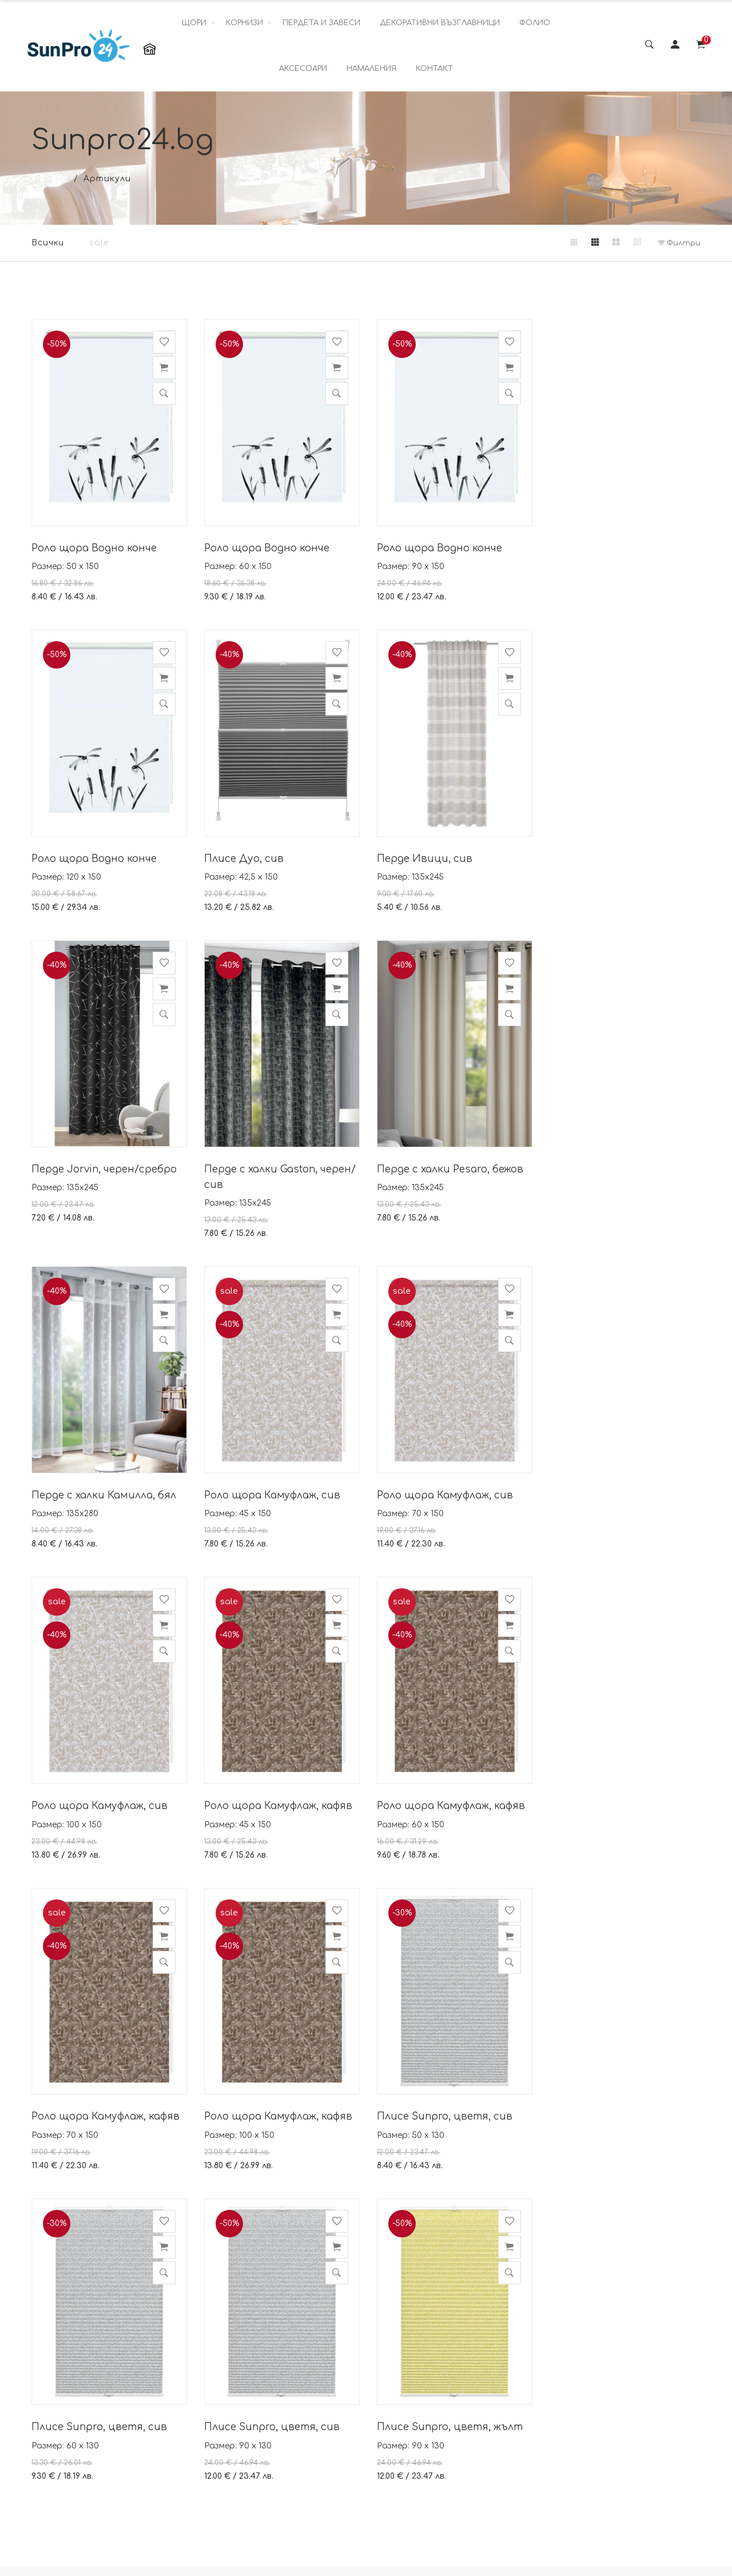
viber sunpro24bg (430, 2407)
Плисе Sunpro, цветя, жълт (104, 2107)
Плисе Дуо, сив (71, 855)
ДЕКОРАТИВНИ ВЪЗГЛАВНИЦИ (440, 23)
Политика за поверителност (308, 2403)
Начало (49, 178)
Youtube (540, 2388)
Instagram (544, 2363)
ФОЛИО (534, 23)
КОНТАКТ (434, 69)
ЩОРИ (194, 23)
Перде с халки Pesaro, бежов (104, 1180)
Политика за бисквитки (299, 2367)
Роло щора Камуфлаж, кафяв (277, 1489)
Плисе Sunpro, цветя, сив (271, 1799)
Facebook (544, 2337)
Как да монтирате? (316, 2459)
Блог (281, 2484)
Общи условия (303, 2338)
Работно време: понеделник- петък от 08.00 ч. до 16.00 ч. (437, 2469)
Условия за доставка (319, 2434)
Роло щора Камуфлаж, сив (443, 1180)
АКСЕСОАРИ (303, 69)
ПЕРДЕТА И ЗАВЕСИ (321, 23)
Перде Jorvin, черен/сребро (447, 855)
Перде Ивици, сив (251, 855)
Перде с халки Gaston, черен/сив (622, 863)
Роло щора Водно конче (94, 546)
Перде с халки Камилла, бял (275, 1180)
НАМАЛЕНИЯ (371, 69)
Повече (165, 2512)
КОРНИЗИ (244, 23)
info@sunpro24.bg (432, 2380)
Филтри (679, 243)
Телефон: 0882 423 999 (441, 2435)
